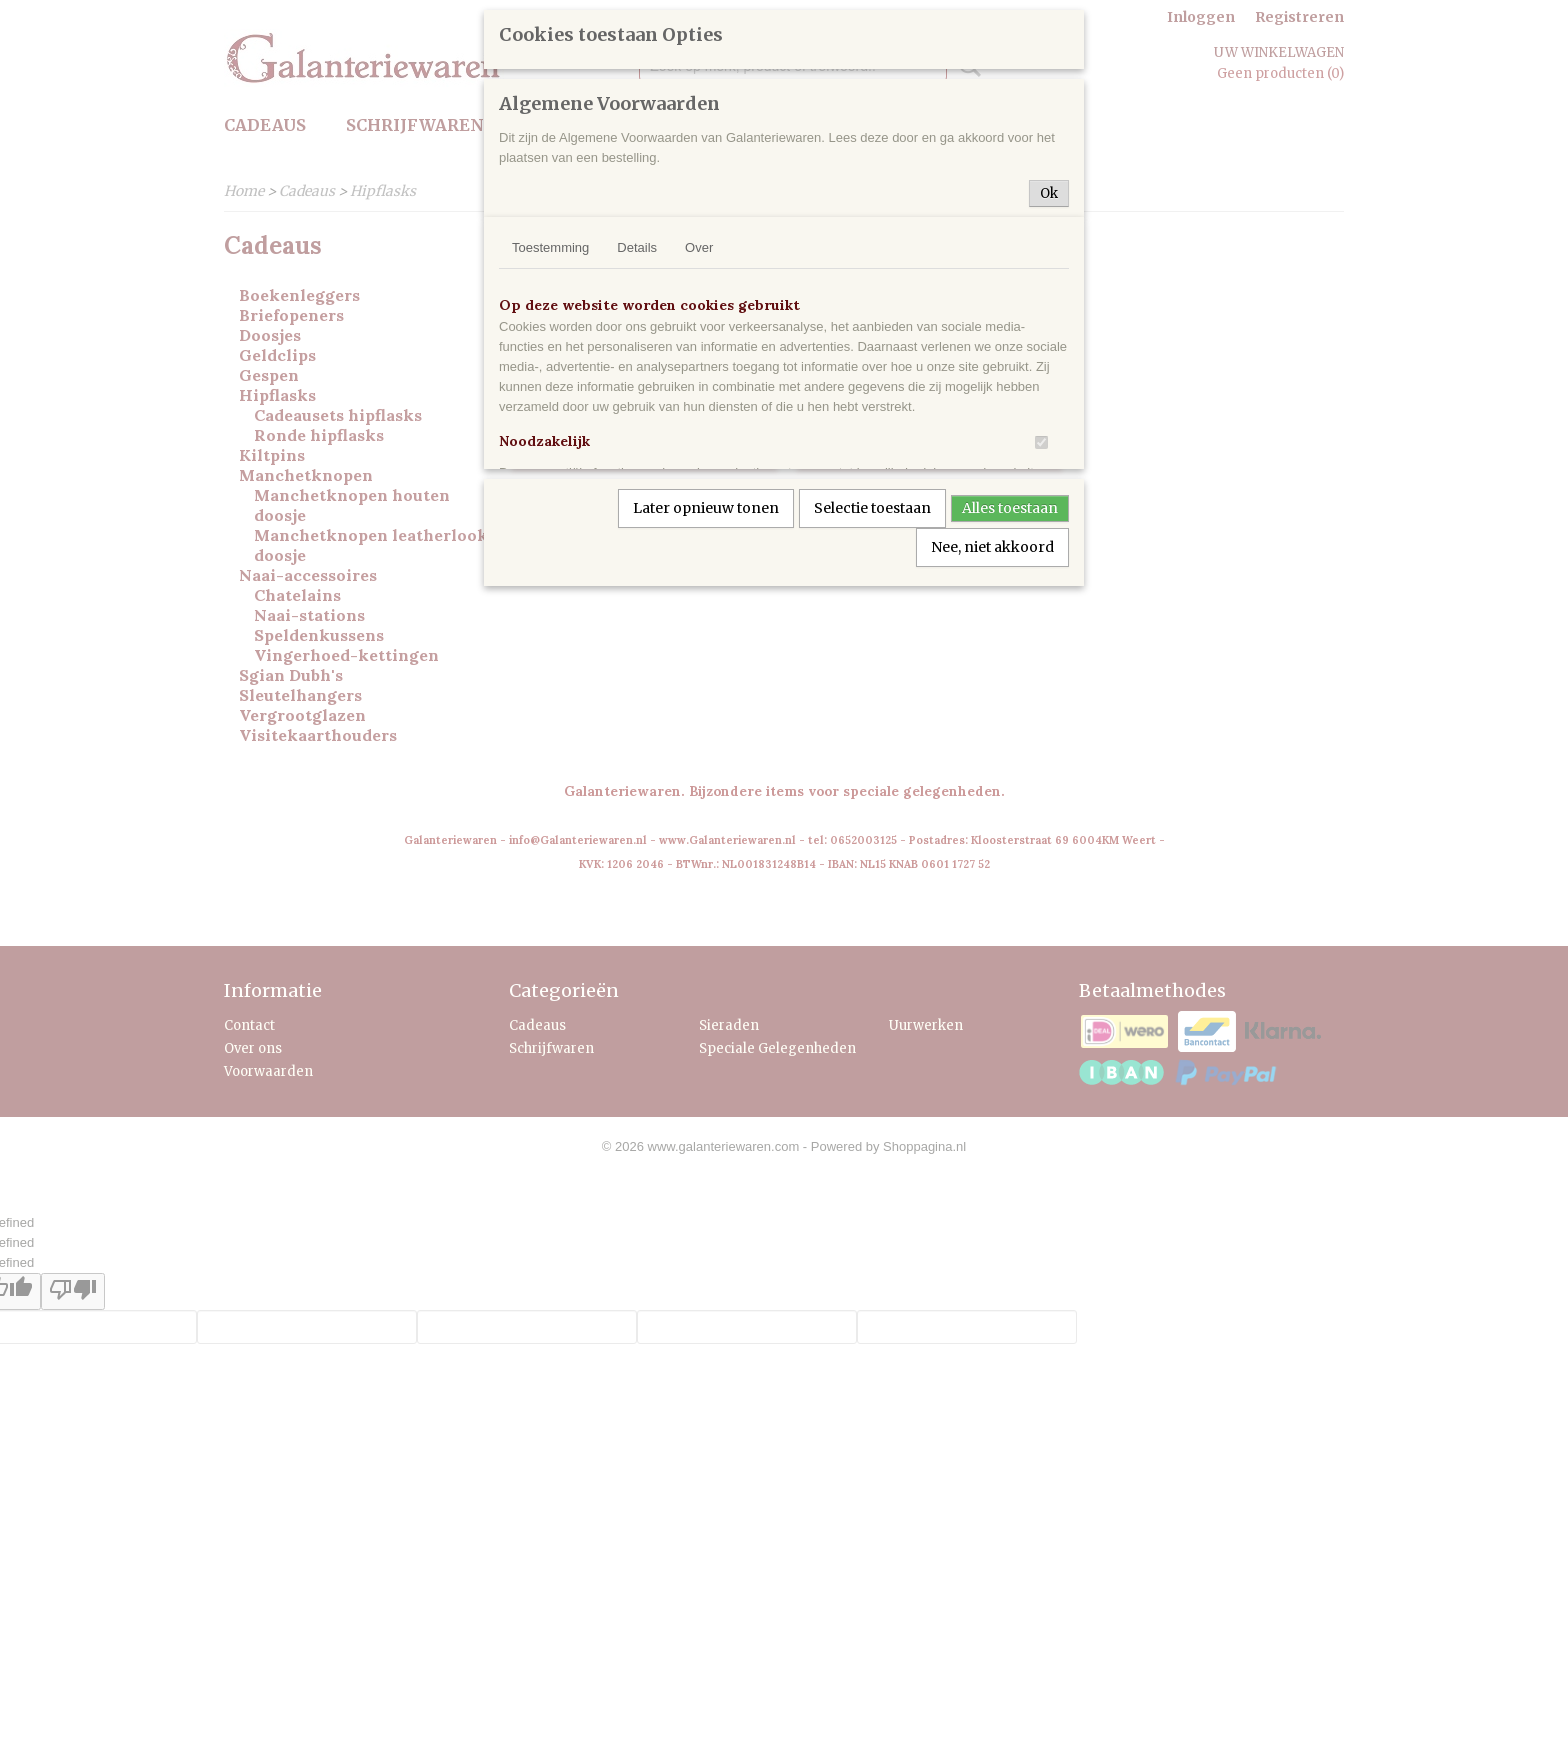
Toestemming (550, 247)
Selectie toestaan (872, 508)
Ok (1049, 193)
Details (637, 247)
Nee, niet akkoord (992, 547)
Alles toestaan (1010, 508)
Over (699, 247)
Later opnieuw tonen (706, 508)
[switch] (1041, 442)
